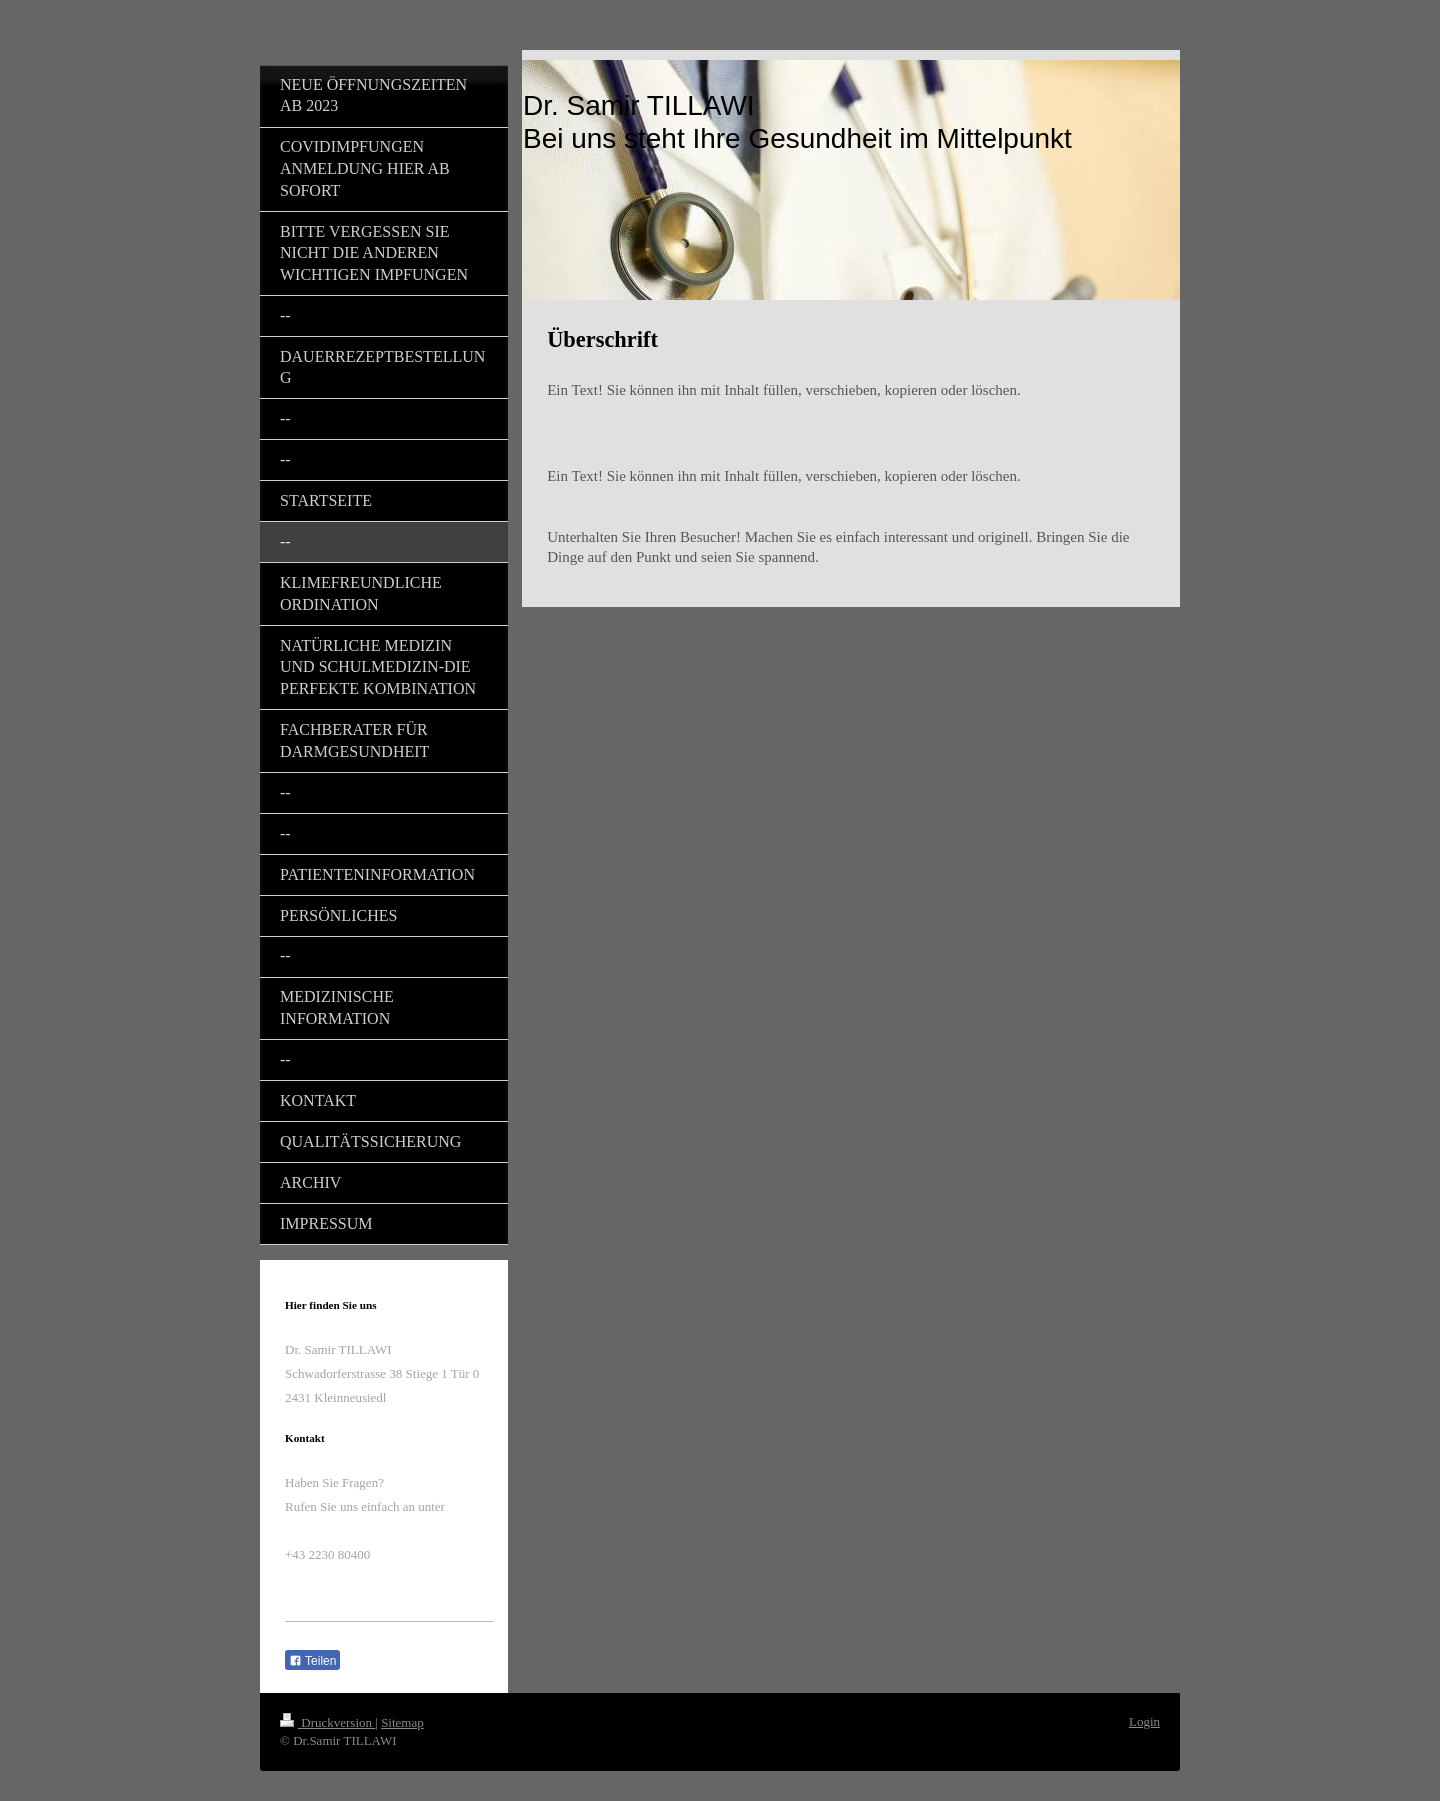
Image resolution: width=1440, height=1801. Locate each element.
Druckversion (327, 1722)
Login (1144, 1721)
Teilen (312, 1661)
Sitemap (402, 1722)
